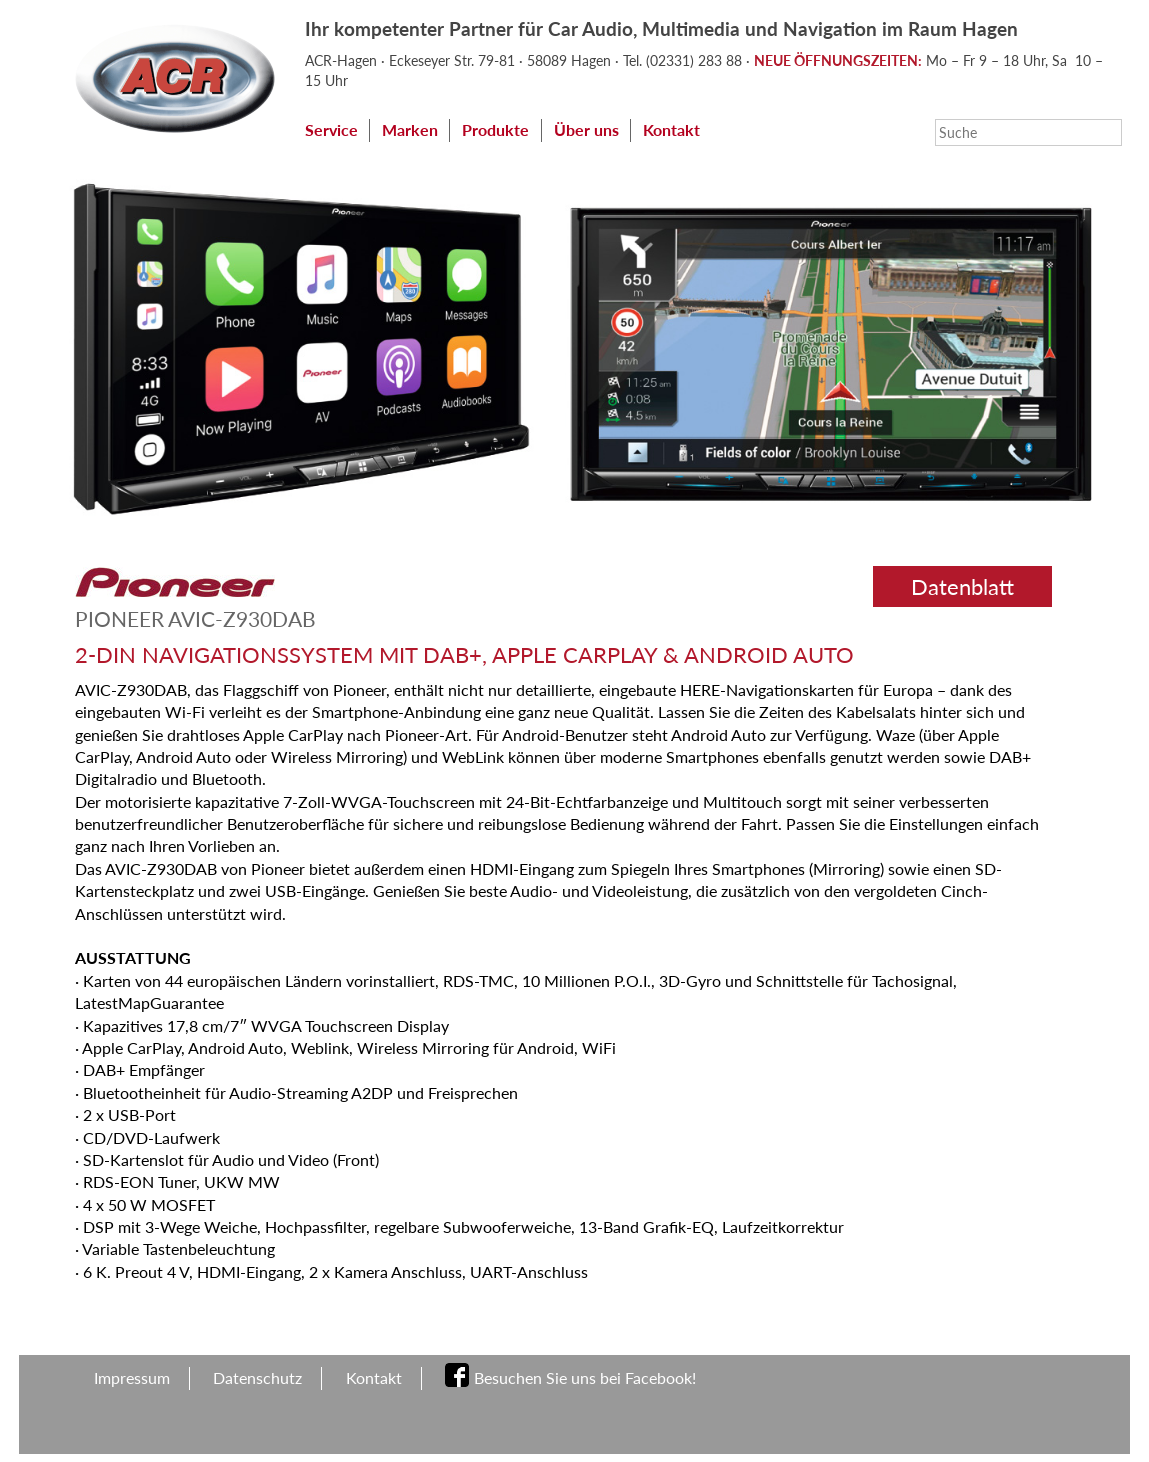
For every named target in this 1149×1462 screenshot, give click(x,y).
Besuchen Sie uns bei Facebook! (585, 1377)
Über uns (586, 129)
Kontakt (671, 129)
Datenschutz (257, 1377)
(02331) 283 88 (696, 60)
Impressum (132, 1377)
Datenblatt (962, 586)
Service (331, 129)
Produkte (495, 129)
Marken (410, 129)
